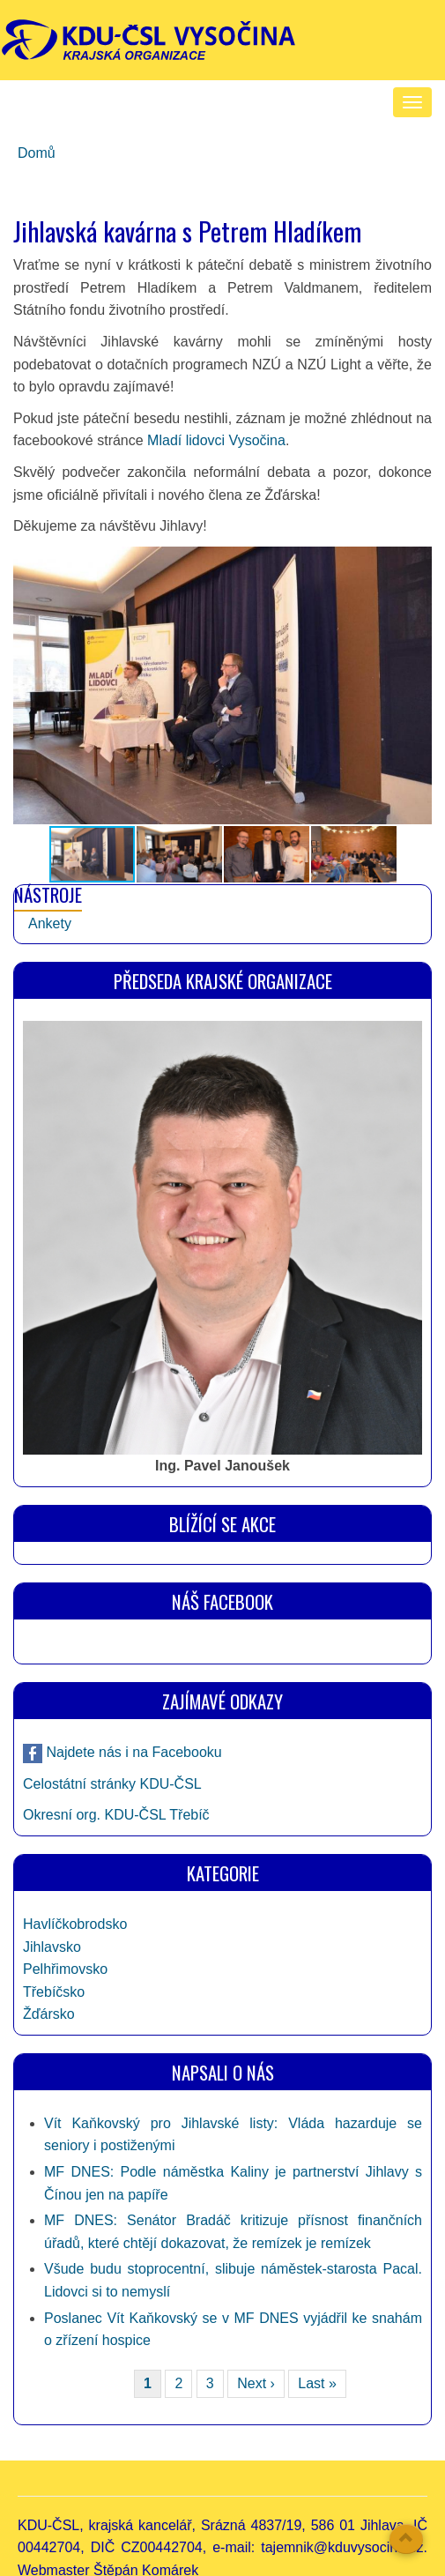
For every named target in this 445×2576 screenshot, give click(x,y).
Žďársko (49, 2013)
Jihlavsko (52, 1946)
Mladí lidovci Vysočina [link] (216, 440)
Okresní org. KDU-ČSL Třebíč (116, 1814)
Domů (37, 152)
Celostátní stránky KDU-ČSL (112, 1783)
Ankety (49, 923)
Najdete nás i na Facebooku (132, 1752)
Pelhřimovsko (65, 1969)
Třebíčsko (54, 1991)
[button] (416, 685)
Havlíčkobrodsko (75, 1924)
